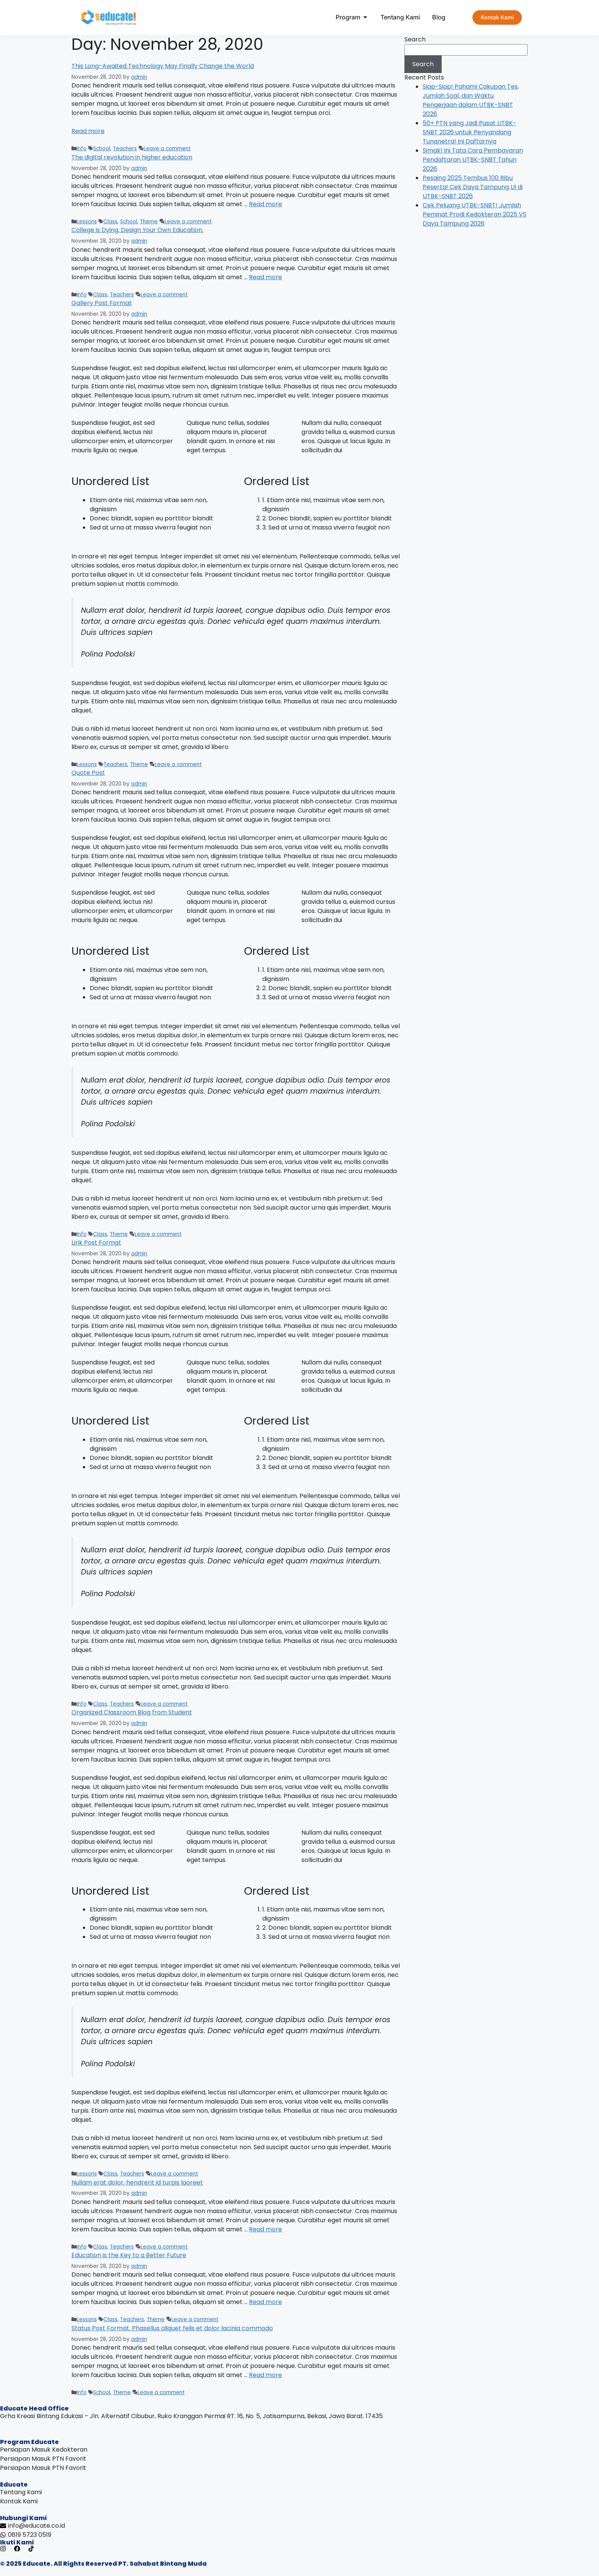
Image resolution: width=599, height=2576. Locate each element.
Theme (149, 221)
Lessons (87, 221)
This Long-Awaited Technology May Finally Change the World (162, 66)
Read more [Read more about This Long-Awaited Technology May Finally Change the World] (88, 131)
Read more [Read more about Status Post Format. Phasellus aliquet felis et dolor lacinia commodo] (265, 2375)
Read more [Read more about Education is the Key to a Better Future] (265, 2302)
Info (82, 148)
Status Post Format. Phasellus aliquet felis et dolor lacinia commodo (172, 2328)
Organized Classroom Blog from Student (131, 1712)
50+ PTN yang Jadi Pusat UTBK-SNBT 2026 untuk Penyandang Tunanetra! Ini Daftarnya (469, 132)
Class (110, 221)
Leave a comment (167, 148)
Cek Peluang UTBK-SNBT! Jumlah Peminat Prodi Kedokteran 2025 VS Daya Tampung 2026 (474, 214)
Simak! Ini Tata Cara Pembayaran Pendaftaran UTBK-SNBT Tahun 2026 (473, 159)
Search (415, 39)
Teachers (125, 148)
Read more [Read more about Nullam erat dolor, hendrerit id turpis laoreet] (265, 2229)
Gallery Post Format (101, 303)
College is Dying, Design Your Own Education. (137, 230)
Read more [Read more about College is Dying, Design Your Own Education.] (265, 277)
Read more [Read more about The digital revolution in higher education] (265, 204)
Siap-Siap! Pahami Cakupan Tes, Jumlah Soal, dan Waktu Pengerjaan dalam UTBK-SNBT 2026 (471, 100)
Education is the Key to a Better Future (128, 2255)
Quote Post (88, 772)
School (101, 148)
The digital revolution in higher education (131, 157)
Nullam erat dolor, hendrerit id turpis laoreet (137, 2182)
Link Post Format (96, 1242)
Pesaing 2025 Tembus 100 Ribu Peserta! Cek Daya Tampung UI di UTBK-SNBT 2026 (473, 186)
